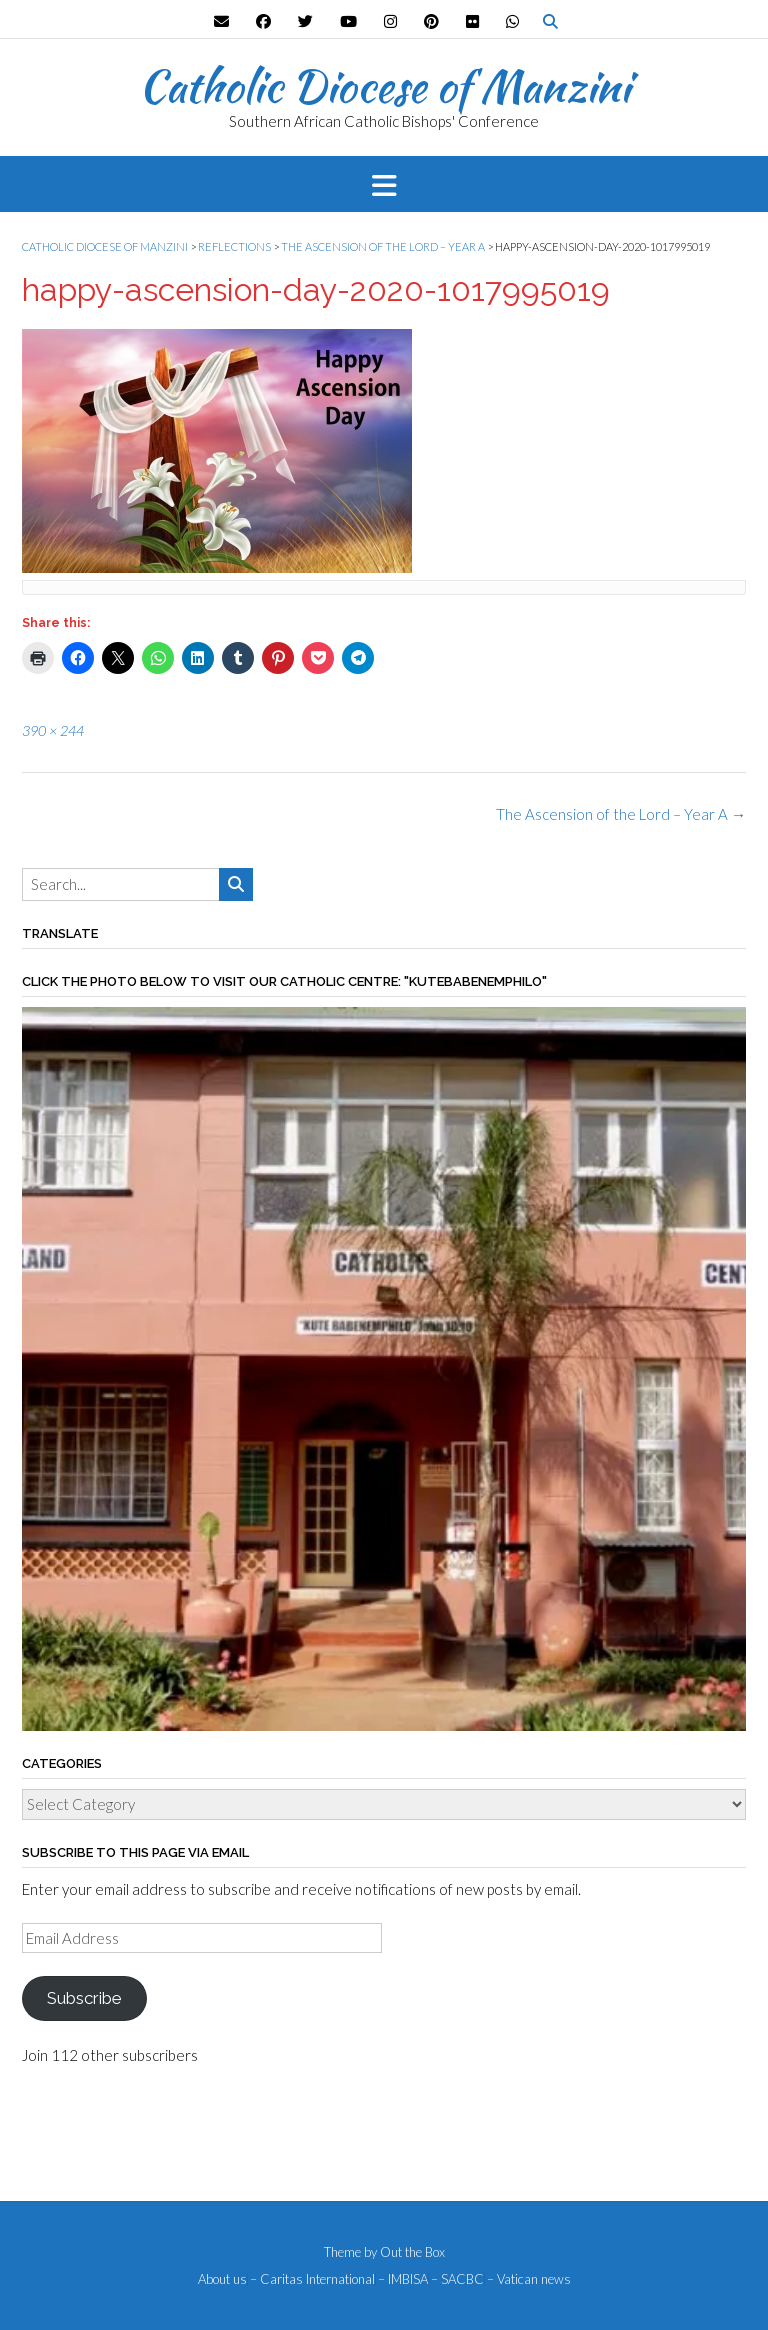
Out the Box (412, 2252)
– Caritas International (312, 2279)
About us (222, 2279)
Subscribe (84, 1998)
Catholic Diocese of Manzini (384, 86)
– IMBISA (403, 2279)
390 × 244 (53, 730)
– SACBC (457, 2279)
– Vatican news (529, 2279)
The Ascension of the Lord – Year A (621, 814)
